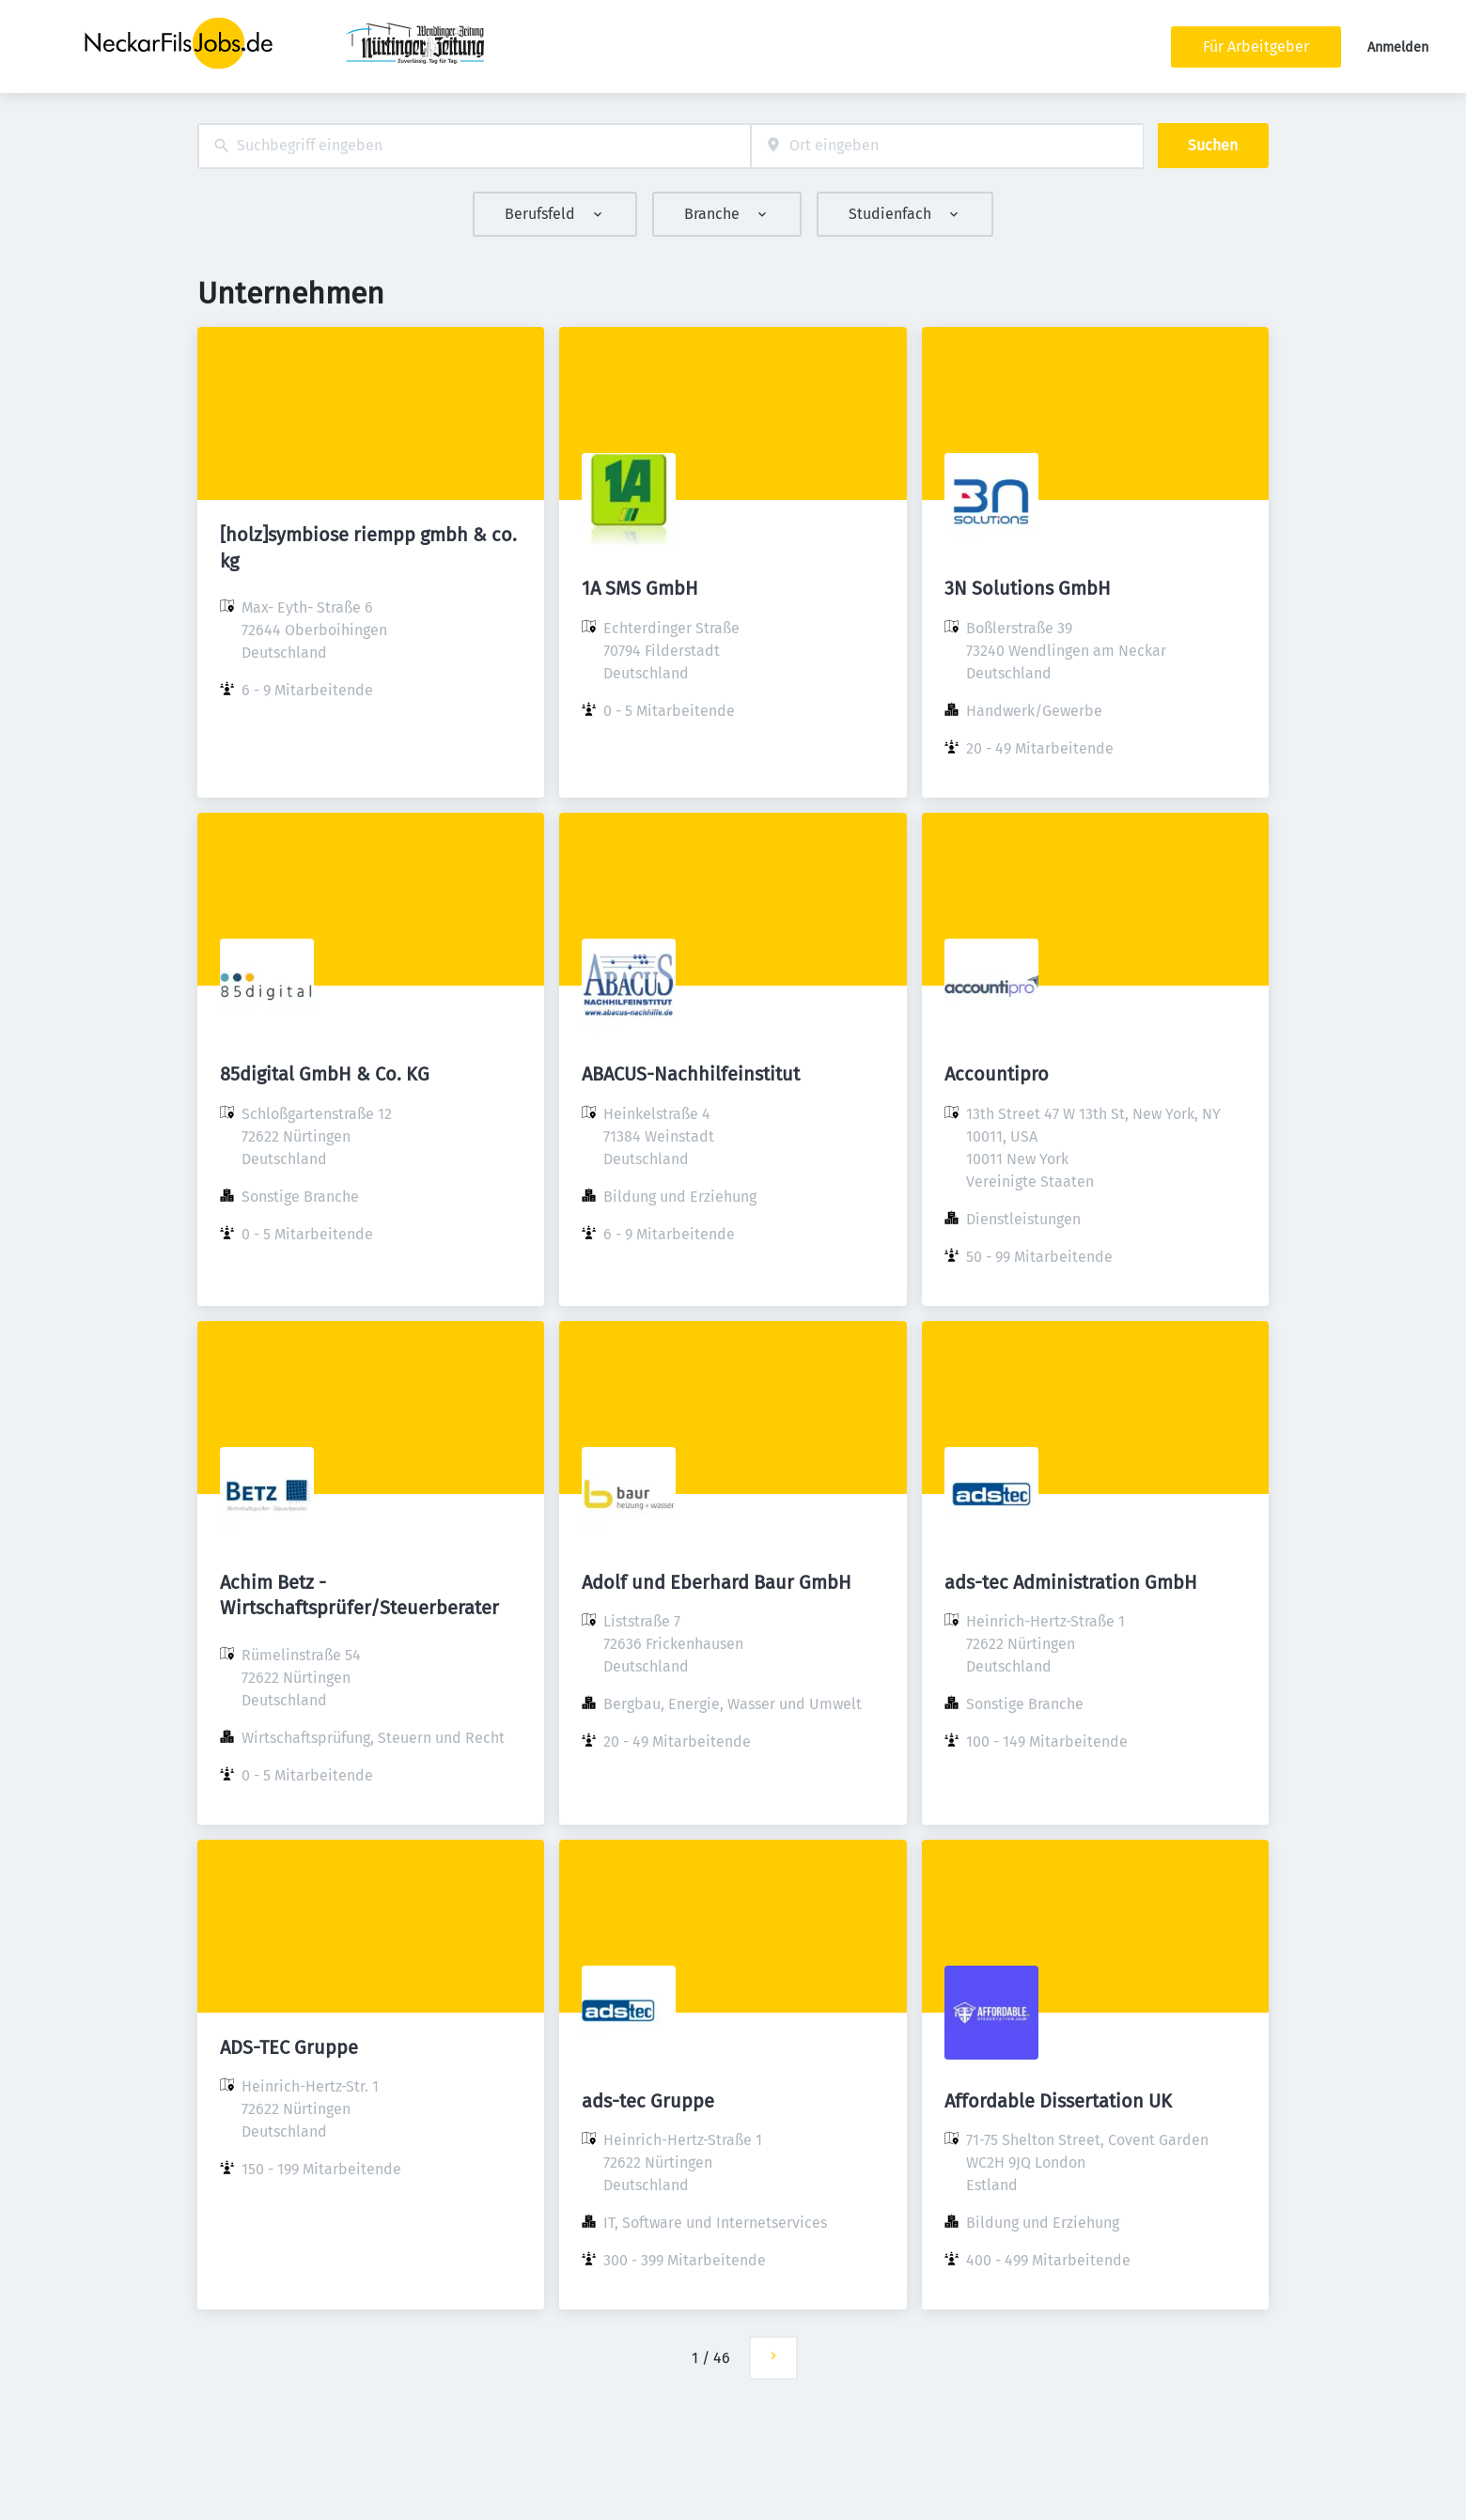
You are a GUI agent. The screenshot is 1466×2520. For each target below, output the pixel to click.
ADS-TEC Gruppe (289, 2047)
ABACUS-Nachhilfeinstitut (691, 1074)
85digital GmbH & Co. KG (324, 1074)
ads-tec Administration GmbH (1070, 1582)
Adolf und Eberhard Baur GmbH (716, 1582)
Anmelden (1397, 47)
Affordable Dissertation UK (1058, 2101)
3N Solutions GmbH (1027, 588)
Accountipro (996, 1074)
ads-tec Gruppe (648, 2101)
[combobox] (474, 146)
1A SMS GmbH (640, 588)
